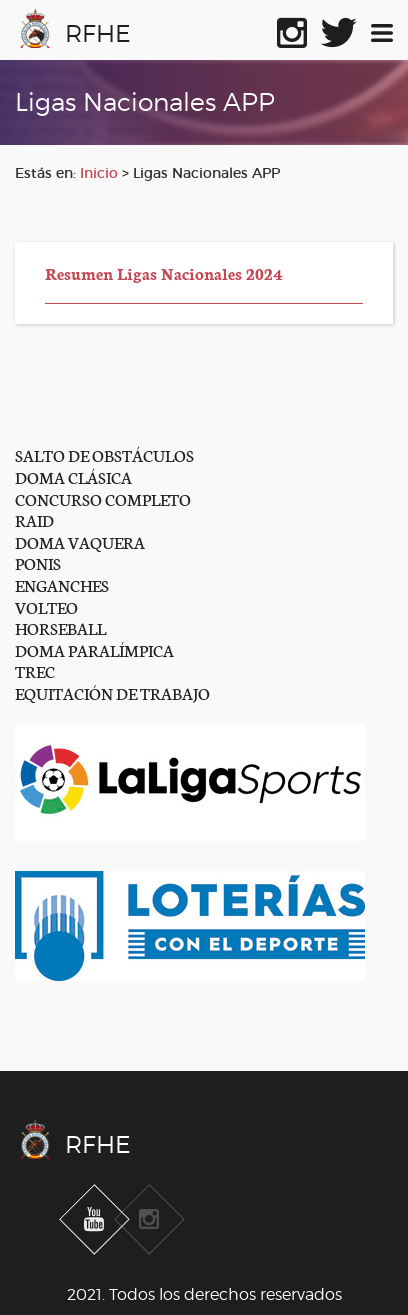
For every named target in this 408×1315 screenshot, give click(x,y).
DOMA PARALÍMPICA (94, 649)
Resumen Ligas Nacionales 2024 (164, 272)
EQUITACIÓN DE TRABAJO (112, 692)
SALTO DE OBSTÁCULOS (104, 454)
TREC (35, 670)
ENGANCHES (62, 584)
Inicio (99, 173)
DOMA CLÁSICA (73, 476)
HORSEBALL (60, 627)
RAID (34, 519)
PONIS (38, 562)
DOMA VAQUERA (80, 541)
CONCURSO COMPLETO (103, 498)
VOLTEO (46, 606)
